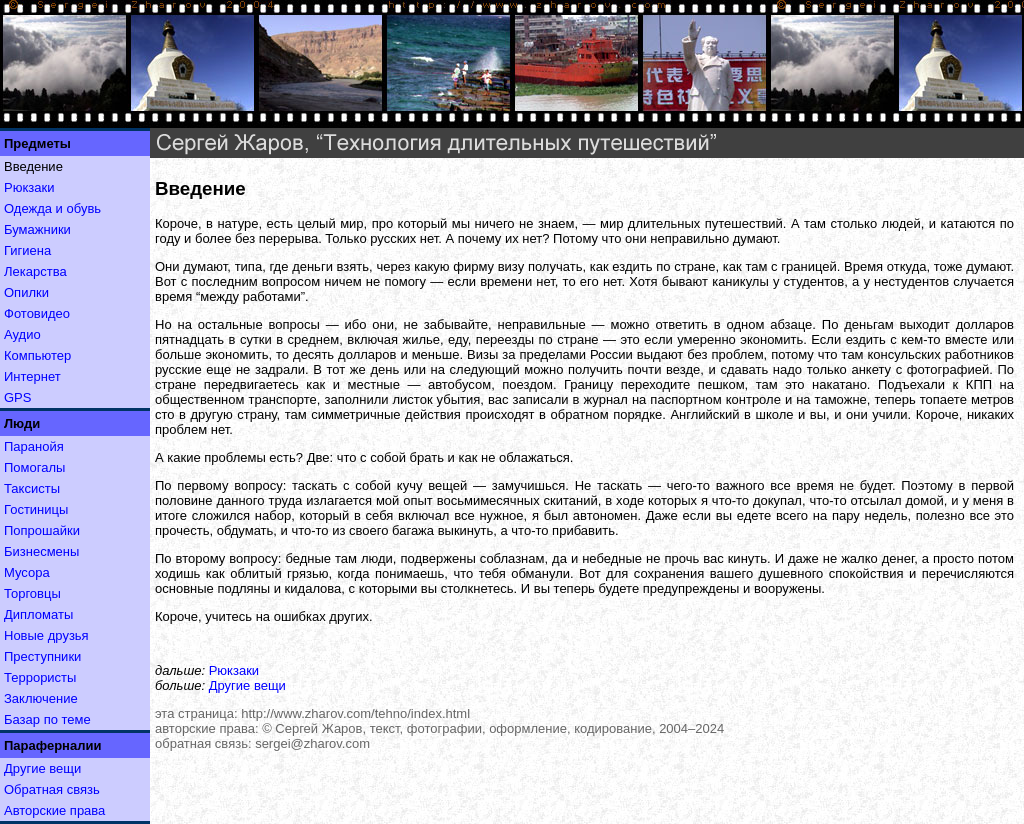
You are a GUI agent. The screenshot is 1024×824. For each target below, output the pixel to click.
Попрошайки (42, 530)
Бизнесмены (41, 551)
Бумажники (37, 229)
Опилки (26, 292)
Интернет (32, 376)
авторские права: (207, 728)
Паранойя (34, 446)
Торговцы (32, 593)
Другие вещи (42, 768)
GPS (17, 397)
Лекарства (35, 271)
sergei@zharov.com (312, 743)
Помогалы (34, 467)
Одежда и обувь (52, 208)
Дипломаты (38, 614)
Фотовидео (37, 313)
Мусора (27, 572)
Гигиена (27, 250)
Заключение (41, 698)
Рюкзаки (29, 187)
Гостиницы (36, 509)
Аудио (22, 334)
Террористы (40, 677)
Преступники (42, 656)
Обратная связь (52, 789)
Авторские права (54, 810)
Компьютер (37, 355)
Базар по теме (47, 719)
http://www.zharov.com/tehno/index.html (355, 713)
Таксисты (32, 488)
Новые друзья (46, 635)
